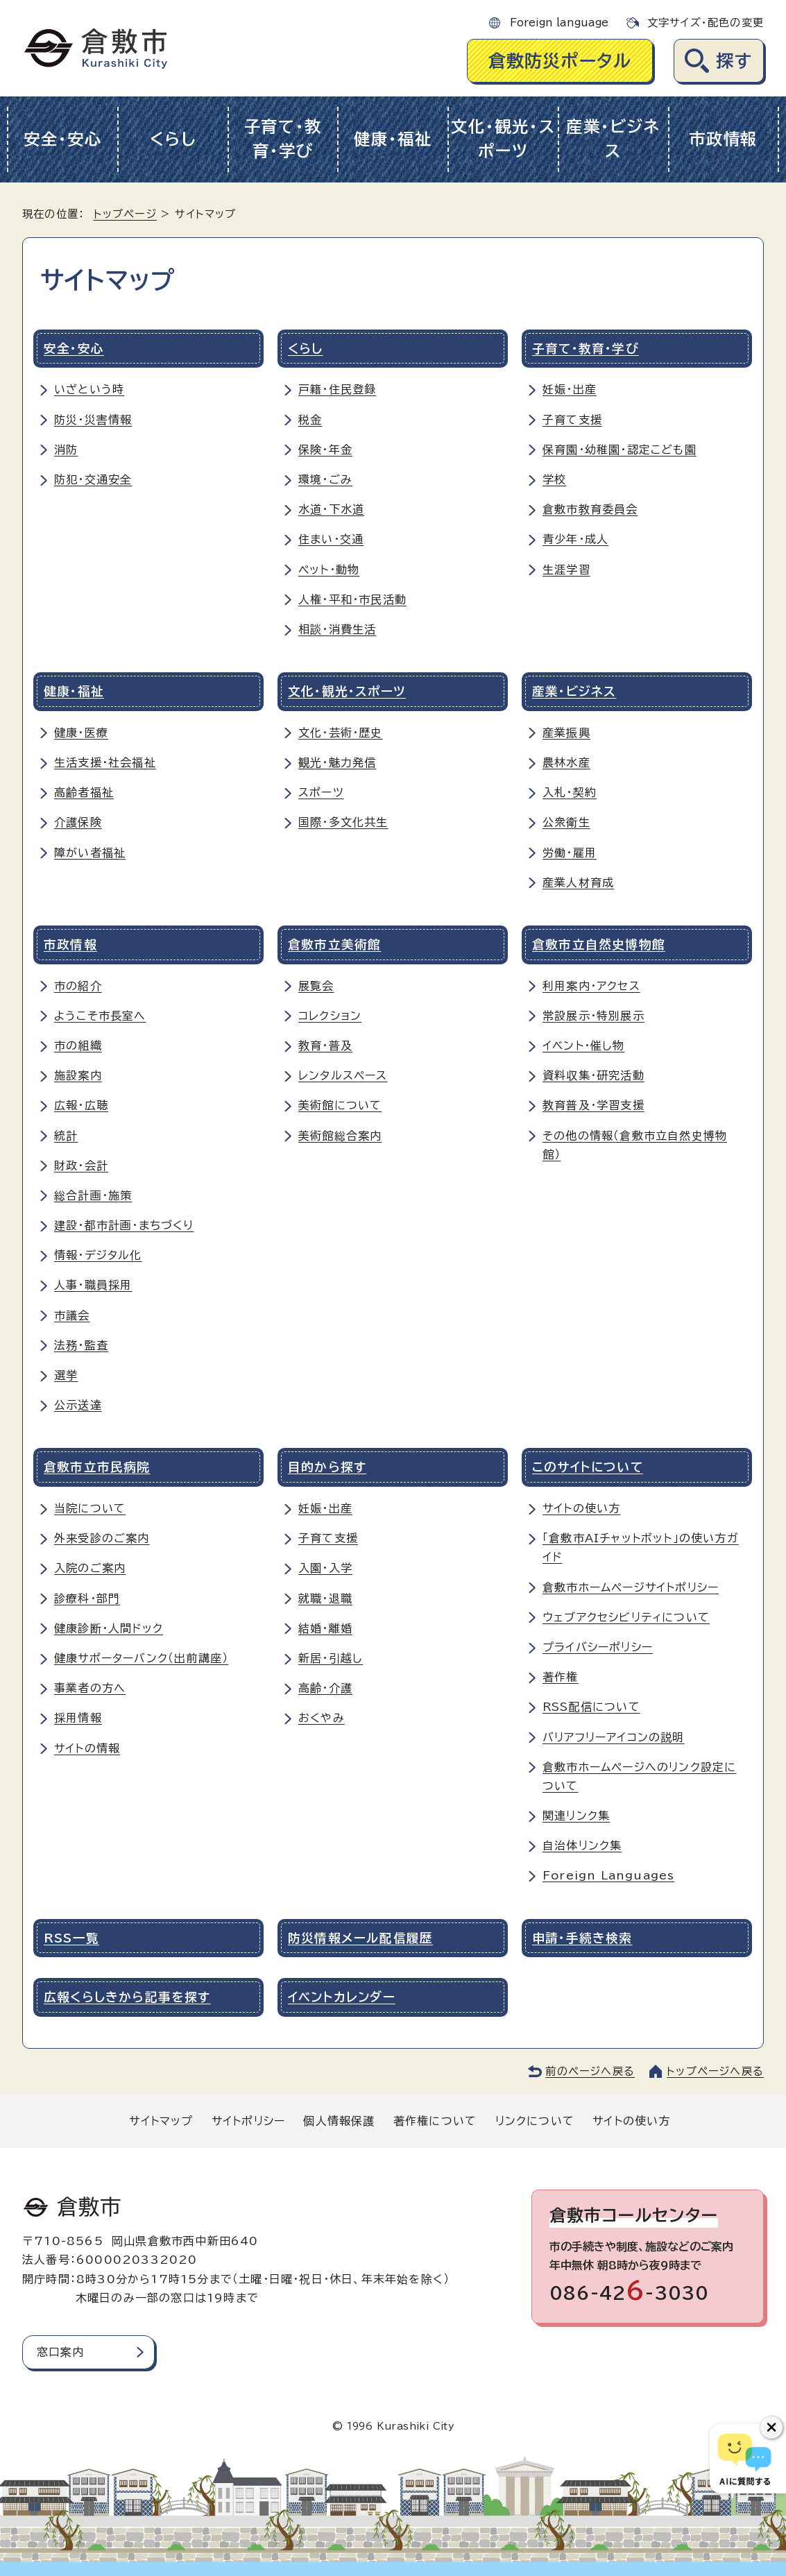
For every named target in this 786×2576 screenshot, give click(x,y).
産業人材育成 (578, 882)
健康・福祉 (393, 139)
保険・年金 (325, 449)
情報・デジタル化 (98, 1255)
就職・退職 (325, 1598)
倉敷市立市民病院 (97, 1467)
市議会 (72, 1315)
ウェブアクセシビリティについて (626, 1617)
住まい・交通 (331, 539)
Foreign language (559, 22)
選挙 (66, 1375)
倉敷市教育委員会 (590, 509)
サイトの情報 (87, 1748)
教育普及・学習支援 (593, 1105)
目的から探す (327, 1467)
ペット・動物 (328, 569)
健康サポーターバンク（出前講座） (141, 1658)
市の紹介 (78, 985)
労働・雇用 (569, 852)
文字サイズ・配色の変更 (705, 22)
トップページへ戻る (715, 2071)
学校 (554, 479)
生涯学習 (566, 569)
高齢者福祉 (84, 792)
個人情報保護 (339, 2120)
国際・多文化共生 (343, 822)
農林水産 (566, 762)
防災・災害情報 (93, 419)
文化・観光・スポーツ (503, 139)
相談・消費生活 (337, 629)
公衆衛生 (566, 822)
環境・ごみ (325, 479)
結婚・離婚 (325, 1628)
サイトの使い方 (581, 1508)
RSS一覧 (71, 1938)
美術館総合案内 (340, 1135)
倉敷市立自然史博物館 (598, 944)
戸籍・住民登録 (337, 389)
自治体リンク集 (582, 1845)
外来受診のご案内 (102, 1538)
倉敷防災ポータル (560, 60)
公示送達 (78, 1404)
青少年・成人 (575, 539)
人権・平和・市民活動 (352, 599)
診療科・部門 (87, 1598)
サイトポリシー (248, 2120)
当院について (90, 1508)
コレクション (329, 1015)
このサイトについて (587, 1467)
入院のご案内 (90, 1567)
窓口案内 (61, 2351)
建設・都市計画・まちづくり (124, 1225)
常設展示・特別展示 (593, 1015)
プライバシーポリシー (597, 1647)
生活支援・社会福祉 (105, 762)
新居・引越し (330, 1658)
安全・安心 (63, 139)
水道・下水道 (331, 509)
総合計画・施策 (93, 1195)
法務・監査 (81, 1345)
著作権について (435, 2120)
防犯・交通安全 (93, 479)
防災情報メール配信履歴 (360, 1938)
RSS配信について (591, 1706)
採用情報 (78, 1717)
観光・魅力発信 (337, 762)
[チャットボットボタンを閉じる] (771, 2427)
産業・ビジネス (613, 139)
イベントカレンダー (341, 1997)
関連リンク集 (576, 1815)
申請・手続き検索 (582, 1938)
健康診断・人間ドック (108, 1628)
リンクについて (534, 2120)
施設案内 (78, 1075)
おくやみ (321, 1717)
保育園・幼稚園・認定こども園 (619, 449)
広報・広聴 (81, 1105)
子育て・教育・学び (283, 139)
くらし (173, 139)
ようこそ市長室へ (100, 1015)
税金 (310, 419)
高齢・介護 (325, 1688)
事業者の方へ (90, 1688)
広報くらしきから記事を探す (127, 1997)
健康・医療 (81, 732)
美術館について (340, 1105)
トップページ (125, 214)
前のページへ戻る (590, 2071)
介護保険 (78, 822)
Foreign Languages (608, 1875)
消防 (66, 449)
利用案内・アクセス (591, 985)
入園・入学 (325, 1567)
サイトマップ (161, 2120)
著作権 (560, 1676)
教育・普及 (325, 1045)
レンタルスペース (343, 1075)
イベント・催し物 (583, 1045)
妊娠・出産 (569, 389)
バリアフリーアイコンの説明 (613, 1737)
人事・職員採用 (93, 1284)
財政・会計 (81, 1165)
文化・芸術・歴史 (340, 732)
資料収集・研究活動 (593, 1075)
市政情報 (723, 139)
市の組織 (78, 1045)
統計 (66, 1135)
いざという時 (89, 389)
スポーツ (321, 792)
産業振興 (566, 732)
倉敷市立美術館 (334, 944)
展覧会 (316, 985)
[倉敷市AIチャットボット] (744, 2459)
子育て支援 (572, 419)
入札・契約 (569, 792)
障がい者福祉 (90, 852)
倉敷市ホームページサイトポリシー (630, 1587)
